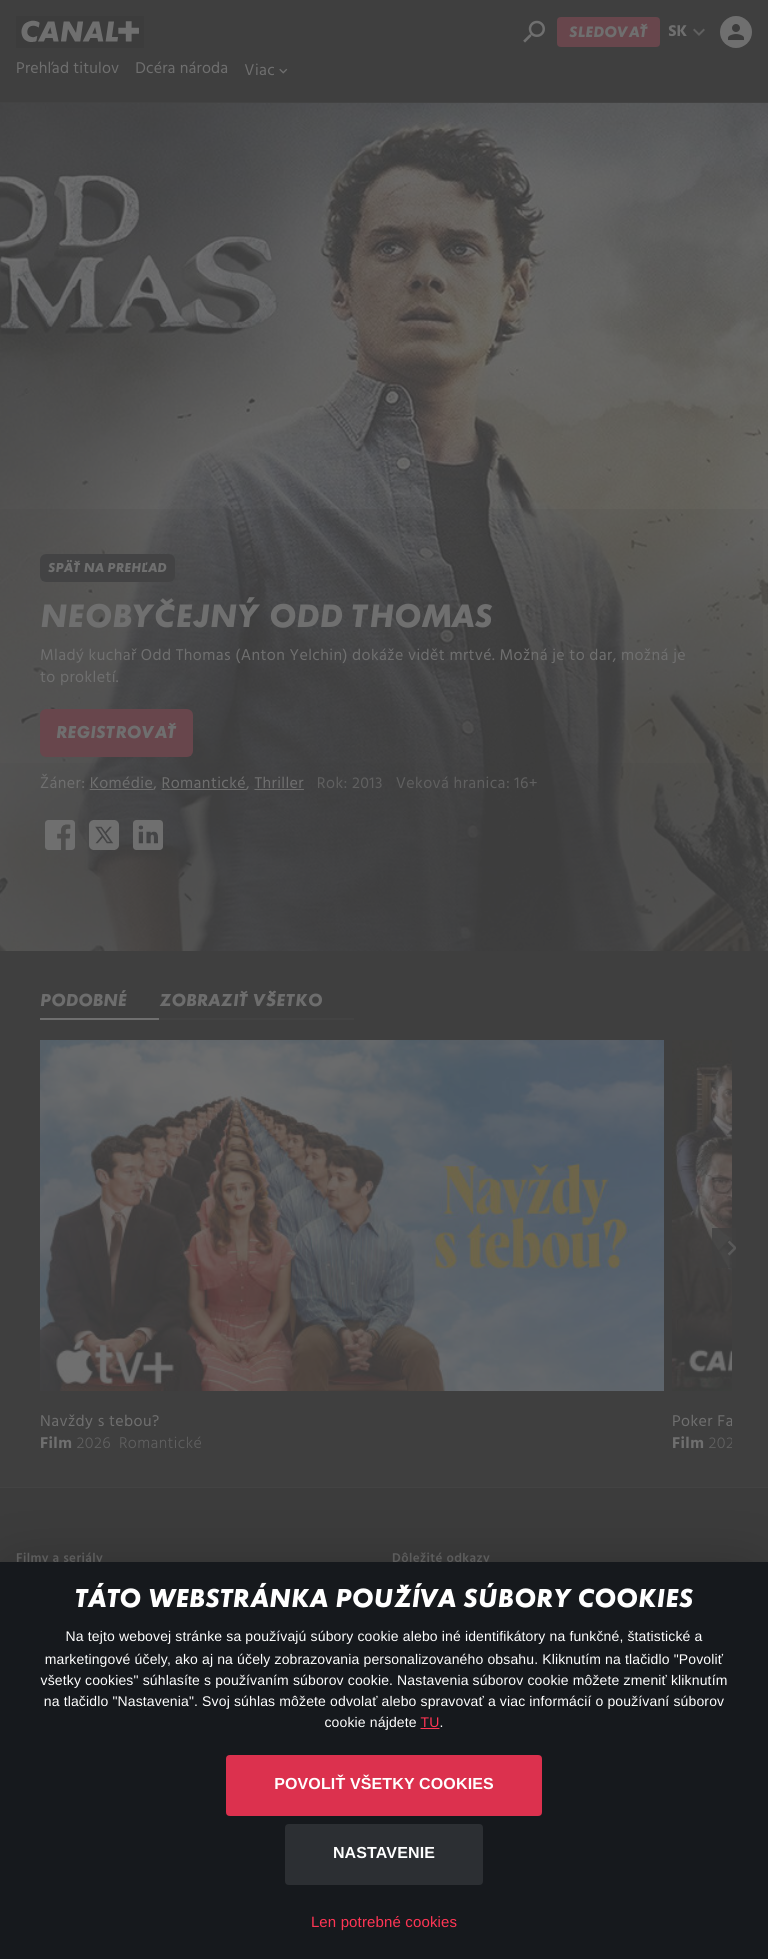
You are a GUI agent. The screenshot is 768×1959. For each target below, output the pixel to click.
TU (430, 1722)
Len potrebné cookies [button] (384, 1922)
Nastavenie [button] (384, 1853)
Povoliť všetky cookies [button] (384, 1784)
